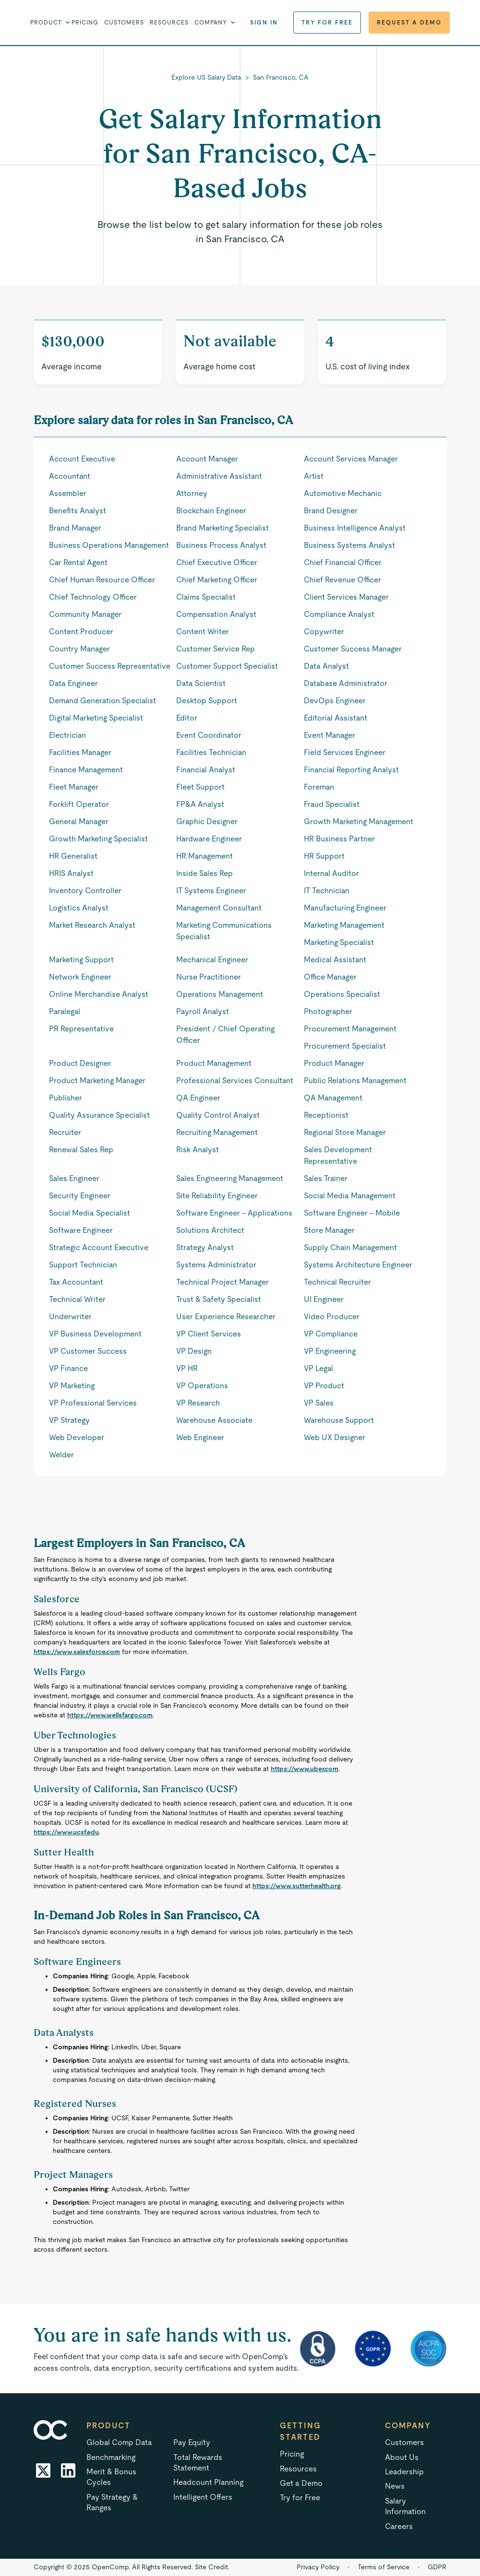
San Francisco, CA (281, 77)
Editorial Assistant (335, 717)
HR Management (204, 856)
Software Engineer (81, 1230)
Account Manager (207, 458)
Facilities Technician (211, 752)
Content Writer (202, 631)
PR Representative (81, 1028)
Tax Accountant (76, 1282)
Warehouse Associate (214, 1420)
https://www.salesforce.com (77, 1651)
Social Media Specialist (89, 1212)
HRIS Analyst (71, 873)
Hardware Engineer (209, 838)
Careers (399, 2526)
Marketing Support (81, 959)
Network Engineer (80, 976)
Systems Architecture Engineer (358, 1264)
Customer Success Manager (353, 648)
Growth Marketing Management (358, 821)
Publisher (65, 1097)
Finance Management (86, 769)
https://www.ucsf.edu (66, 1832)
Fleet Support (200, 787)
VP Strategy (69, 1420)
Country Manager (79, 648)
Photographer (328, 1011)
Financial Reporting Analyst (351, 769)
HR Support (324, 856)
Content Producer (81, 631)
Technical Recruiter (337, 1282)
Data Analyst (326, 666)
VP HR (187, 1368)
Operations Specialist (342, 994)
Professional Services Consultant (234, 1080)
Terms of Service (383, 2567)
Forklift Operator (79, 804)
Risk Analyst (197, 1149)
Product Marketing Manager (97, 1080)
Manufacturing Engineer (345, 907)
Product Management (214, 1063)
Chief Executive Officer (216, 562)
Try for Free (327, 22)
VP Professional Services (93, 1402)
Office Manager (330, 976)
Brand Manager (75, 527)
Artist (314, 476)
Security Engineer (79, 1195)
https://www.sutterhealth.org (296, 1886)
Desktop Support (206, 700)
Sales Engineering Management (229, 1178)
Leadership (404, 2471)
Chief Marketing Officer (216, 579)
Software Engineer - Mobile (352, 1212)
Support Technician (83, 1264)
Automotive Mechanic (343, 493)
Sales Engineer (74, 1178)
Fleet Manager (73, 787)
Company (408, 2425)
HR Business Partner (339, 838)
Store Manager (329, 1230)
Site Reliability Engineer (217, 1195)
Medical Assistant (335, 959)
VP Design (194, 1351)
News (395, 2486)
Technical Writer (77, 1299)
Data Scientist (201, 683)
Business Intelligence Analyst (355, 527)
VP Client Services (208, 1333)
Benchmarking (110, 2457)
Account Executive (82, 458)
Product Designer (80, 1063)
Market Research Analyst (92, 925)
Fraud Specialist (332, 804)
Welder (61, 1454)
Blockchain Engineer (211, 510)
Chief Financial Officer (343, 562)
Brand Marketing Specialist (222, 527)
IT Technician (326, 890)
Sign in (264, 22)
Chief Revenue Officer (342, 579)
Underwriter (70, 1316)
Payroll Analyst (202, 1011)
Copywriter (324, 631)
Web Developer (76, 1437)
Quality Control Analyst (218, 1115)
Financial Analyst (205, 769)
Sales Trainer (326, 1178)
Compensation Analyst (216, 614)
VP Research (198, 1402)
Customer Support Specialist (227, 666)
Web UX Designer (334, 1437)
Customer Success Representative (109, 666)
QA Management (333, 1097)
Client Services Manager (346, 597)
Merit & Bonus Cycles (111, 2477)
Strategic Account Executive (98, 1247)
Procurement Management (350, 1028)
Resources (169, 22)
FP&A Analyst (200, 804)
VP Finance (68, 1368)
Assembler (67, 493)
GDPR (437, 2567)
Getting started (300, 2431)
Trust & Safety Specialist (218, 1299)
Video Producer (332, 1316)
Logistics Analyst (78, 907)
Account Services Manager (351, 458)
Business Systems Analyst (349, 545)
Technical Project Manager (222, 1282)
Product (108, 2425)
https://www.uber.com (304, 1768)
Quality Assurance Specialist (99, 1115)
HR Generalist (73, 856)
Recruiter (65, 1132)
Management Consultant (219, 907)
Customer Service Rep (215, 648)
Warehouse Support (339, 1420)
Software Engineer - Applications (234, 1212)
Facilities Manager (80, 752)
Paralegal (64, 1011)
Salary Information (405, 2506)
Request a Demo (409, 22)
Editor (186, 717)
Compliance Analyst (339, 614)
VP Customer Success (88, 1351)
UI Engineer (324, 1299)
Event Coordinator (208, 735)
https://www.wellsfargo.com (110, 1715)
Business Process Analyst (221, 545)
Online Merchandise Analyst (98, 994)
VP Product (324, 1385)
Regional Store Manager (345, 1132)
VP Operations (202, 1385)
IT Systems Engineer (211, 890)
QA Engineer (198, 1097)
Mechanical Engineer (212, 959)
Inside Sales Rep (204, 873)
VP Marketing (72, 1385)
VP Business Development (95, 1333)
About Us (402, 2457)
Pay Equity (191, 2442)
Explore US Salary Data (206, 77)
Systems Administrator (216, 1264)
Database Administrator (345, 683)
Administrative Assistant (219, 476)
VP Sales (319, 1402)
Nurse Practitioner (208, 976)
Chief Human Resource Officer (102, 579)
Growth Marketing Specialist (98, 838)
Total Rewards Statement (197, 2462)
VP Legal (318, 1368)
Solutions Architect (210, 1230)
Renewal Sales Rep (81, 1149)
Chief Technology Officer (93, 597)
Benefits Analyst (77, 510)
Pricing (85, 22)
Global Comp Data (119, 2442)
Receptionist (326, 1115)
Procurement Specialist (345, 1046)
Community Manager (85, 614)
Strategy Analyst (205, 1247)
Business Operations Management (109, 545)
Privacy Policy (318, 2567)
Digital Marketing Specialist (96, 717)
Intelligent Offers (202, 2497)
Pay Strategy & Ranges (112, 2502)
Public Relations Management (355, 1080)
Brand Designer (331, 510)
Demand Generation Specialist (102, 700)
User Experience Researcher (226, 1316)
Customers (124, 22)
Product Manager (334, 1063)
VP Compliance (331, 1333)
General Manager (78, 821)
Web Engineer (200, 1437)
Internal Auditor (331, 873)
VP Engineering (330, 1351)
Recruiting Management (217, 1132)
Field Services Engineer (344, 752)
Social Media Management (350, 1195)
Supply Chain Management (350, 1247)
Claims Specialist (206, 597)
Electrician (67, 735)
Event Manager (329, 735)
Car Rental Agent (78, 562)
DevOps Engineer (335, 700)
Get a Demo (301, 2483)
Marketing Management (344, 925)
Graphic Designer (207, 821)
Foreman (319, 787)
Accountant (69, 476)
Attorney (191, 493)
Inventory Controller (85, 890)
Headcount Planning (208, 2482)
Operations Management (219, 994)
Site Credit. (212, 2567)
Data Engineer (73, 683)
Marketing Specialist (339, 942)
